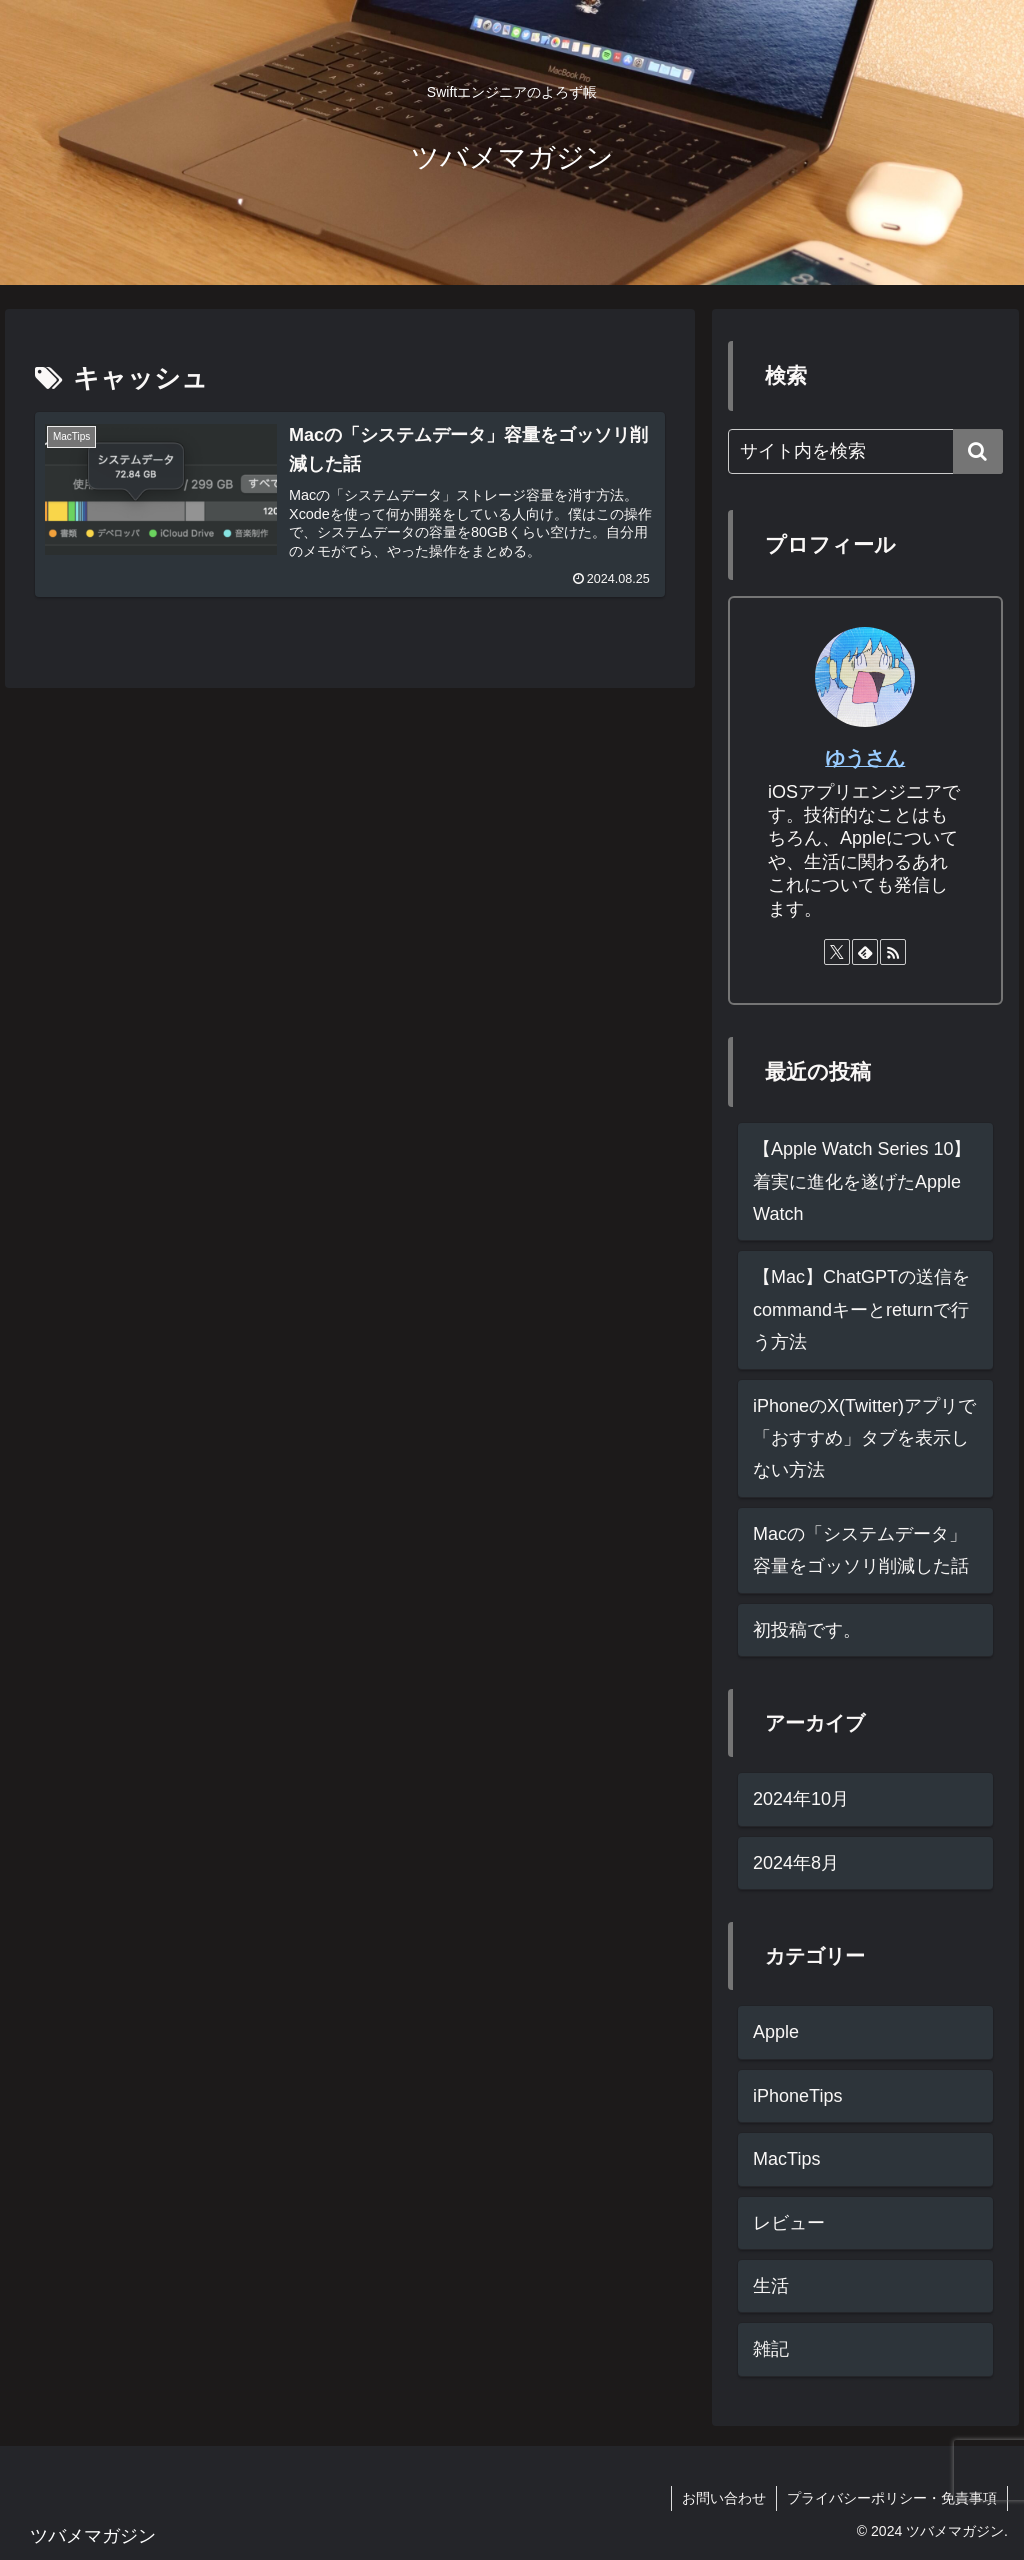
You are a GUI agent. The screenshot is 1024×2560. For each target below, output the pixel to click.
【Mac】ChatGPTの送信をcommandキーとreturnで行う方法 (861, 1309)
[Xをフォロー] (837, 952)
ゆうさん (865, 758)
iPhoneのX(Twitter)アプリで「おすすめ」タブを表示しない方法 (864, 1438)
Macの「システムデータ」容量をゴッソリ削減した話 (861, 1550)
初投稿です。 (807, 1630)
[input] (865, 451)
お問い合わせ (724, 2498)
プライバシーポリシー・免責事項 (892, 2498)
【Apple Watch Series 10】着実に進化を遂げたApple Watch (862, 1181)
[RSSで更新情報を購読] (893, 952)
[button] (978, 451)
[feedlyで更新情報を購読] (865, 952)
